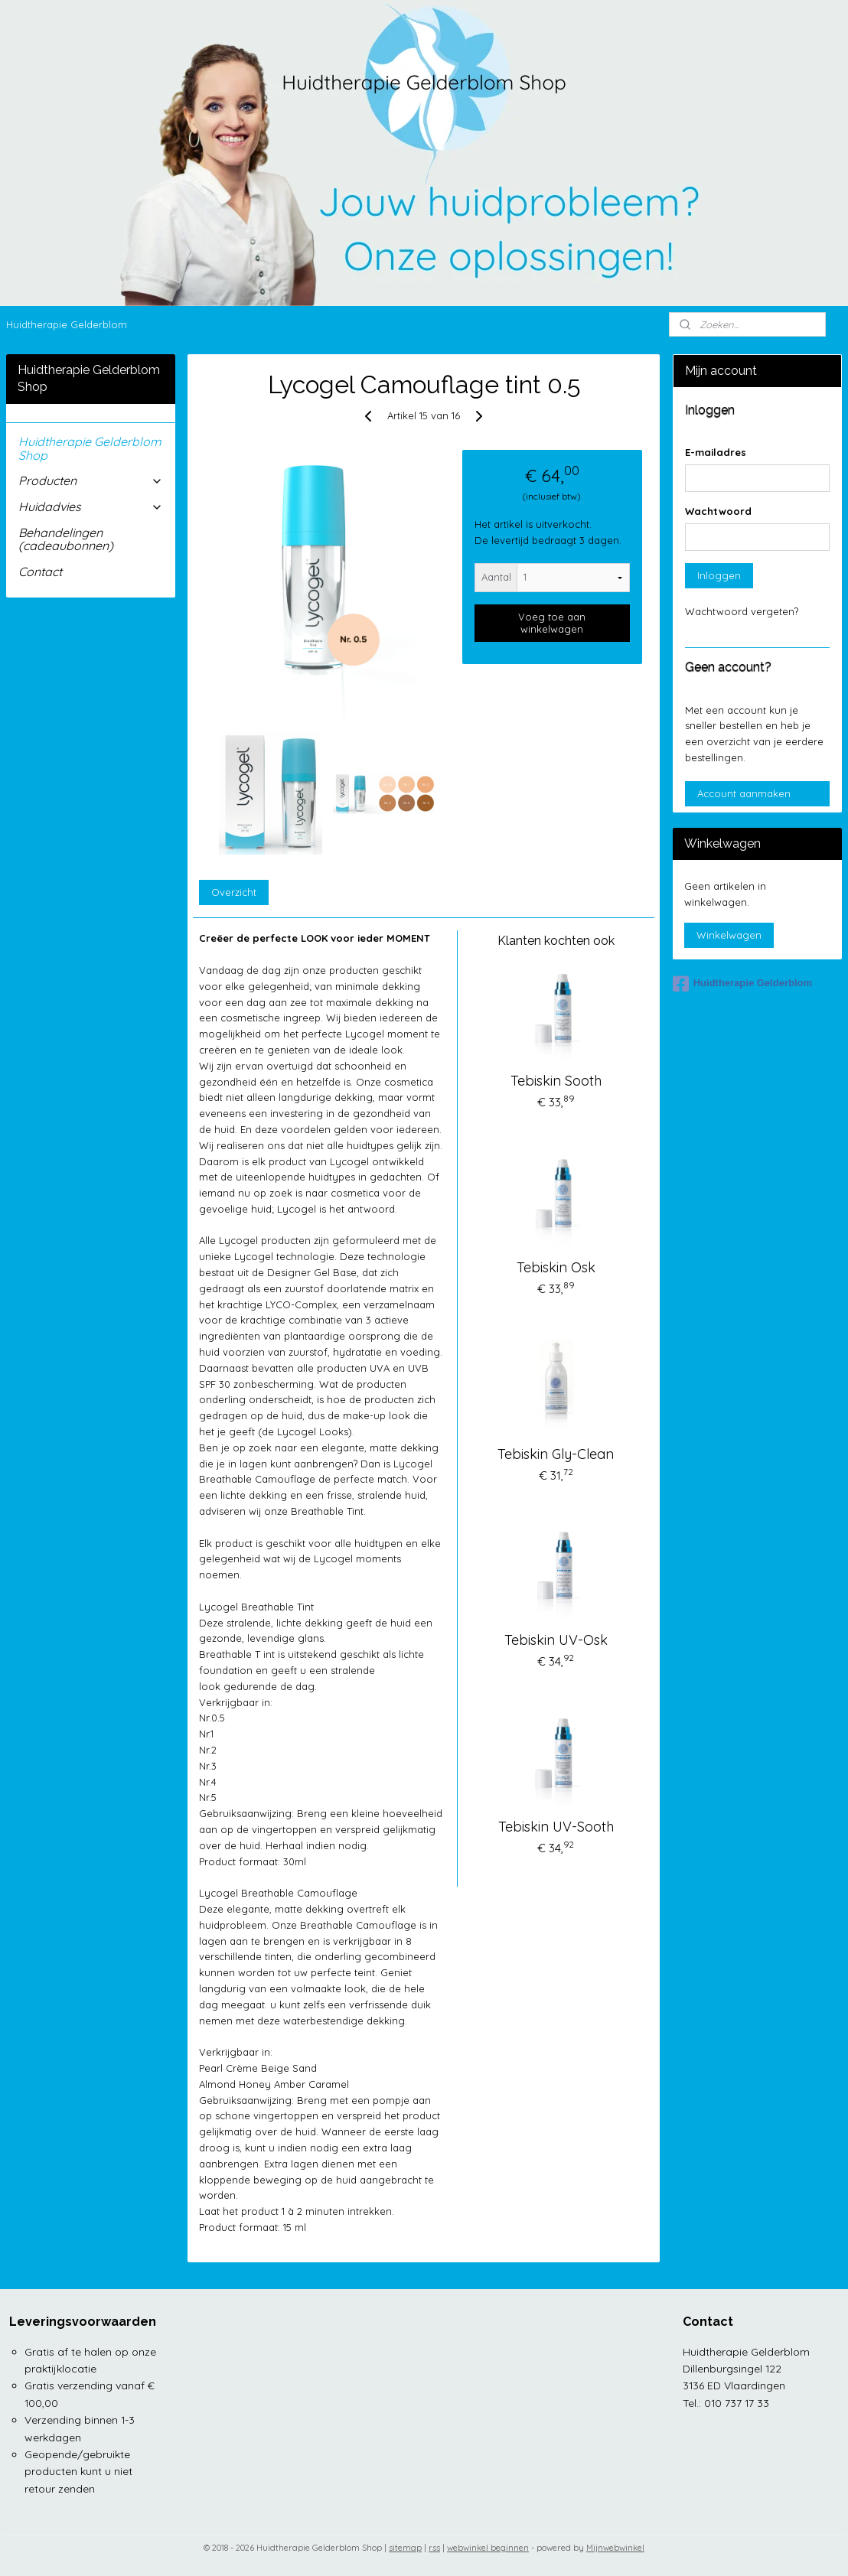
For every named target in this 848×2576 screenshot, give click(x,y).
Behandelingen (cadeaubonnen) (65, 539)
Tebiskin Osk (556, 1267)
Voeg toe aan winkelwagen (552, 623)
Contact (40, 571)
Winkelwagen (729, 935)
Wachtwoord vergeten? (741, 611)
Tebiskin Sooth (556, 1080)
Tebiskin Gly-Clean (556, 1454)
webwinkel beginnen (488, 2547)
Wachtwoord (718, 511)
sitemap (405, 2547)
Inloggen (719, 575)
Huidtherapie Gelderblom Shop (89, 448)
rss (434, 2547)
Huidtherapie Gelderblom (66, 324)
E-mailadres (715, 452)
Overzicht (234, 892)
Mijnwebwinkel (615, 2547)
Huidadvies (90, 506)
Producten (90, 480)
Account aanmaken (744, 793)
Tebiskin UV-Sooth (556, 1826)
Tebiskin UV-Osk (556, 1640)
